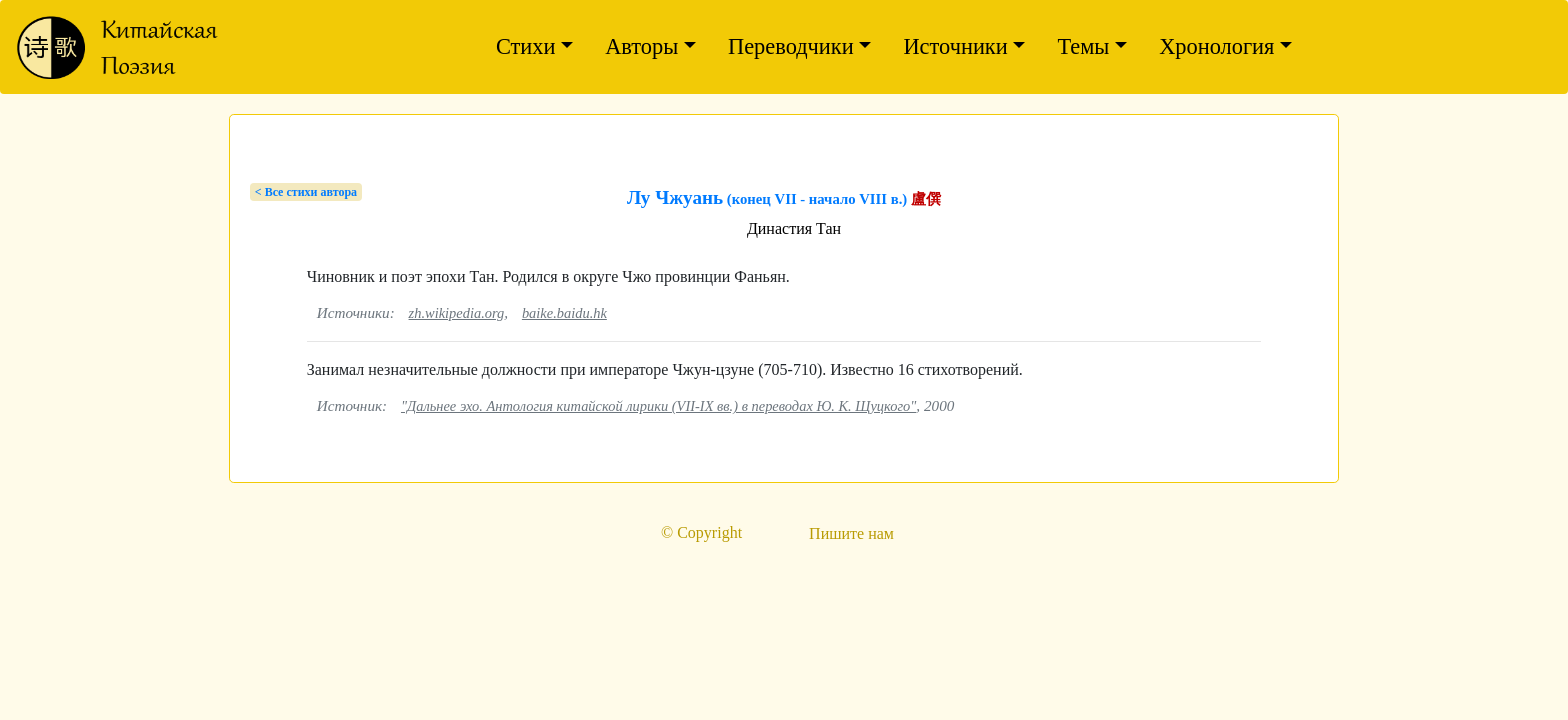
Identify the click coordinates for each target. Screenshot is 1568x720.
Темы (1083, 46)
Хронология (1216, 46)
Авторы (641, 46)
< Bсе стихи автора (306, 192)
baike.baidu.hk (564, 313)
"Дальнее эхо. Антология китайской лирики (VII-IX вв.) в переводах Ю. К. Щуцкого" (658, 406)
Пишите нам (851, 533)
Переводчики (791, 46)
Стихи (526, 46)
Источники (955, 46)
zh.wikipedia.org (457, 313)
